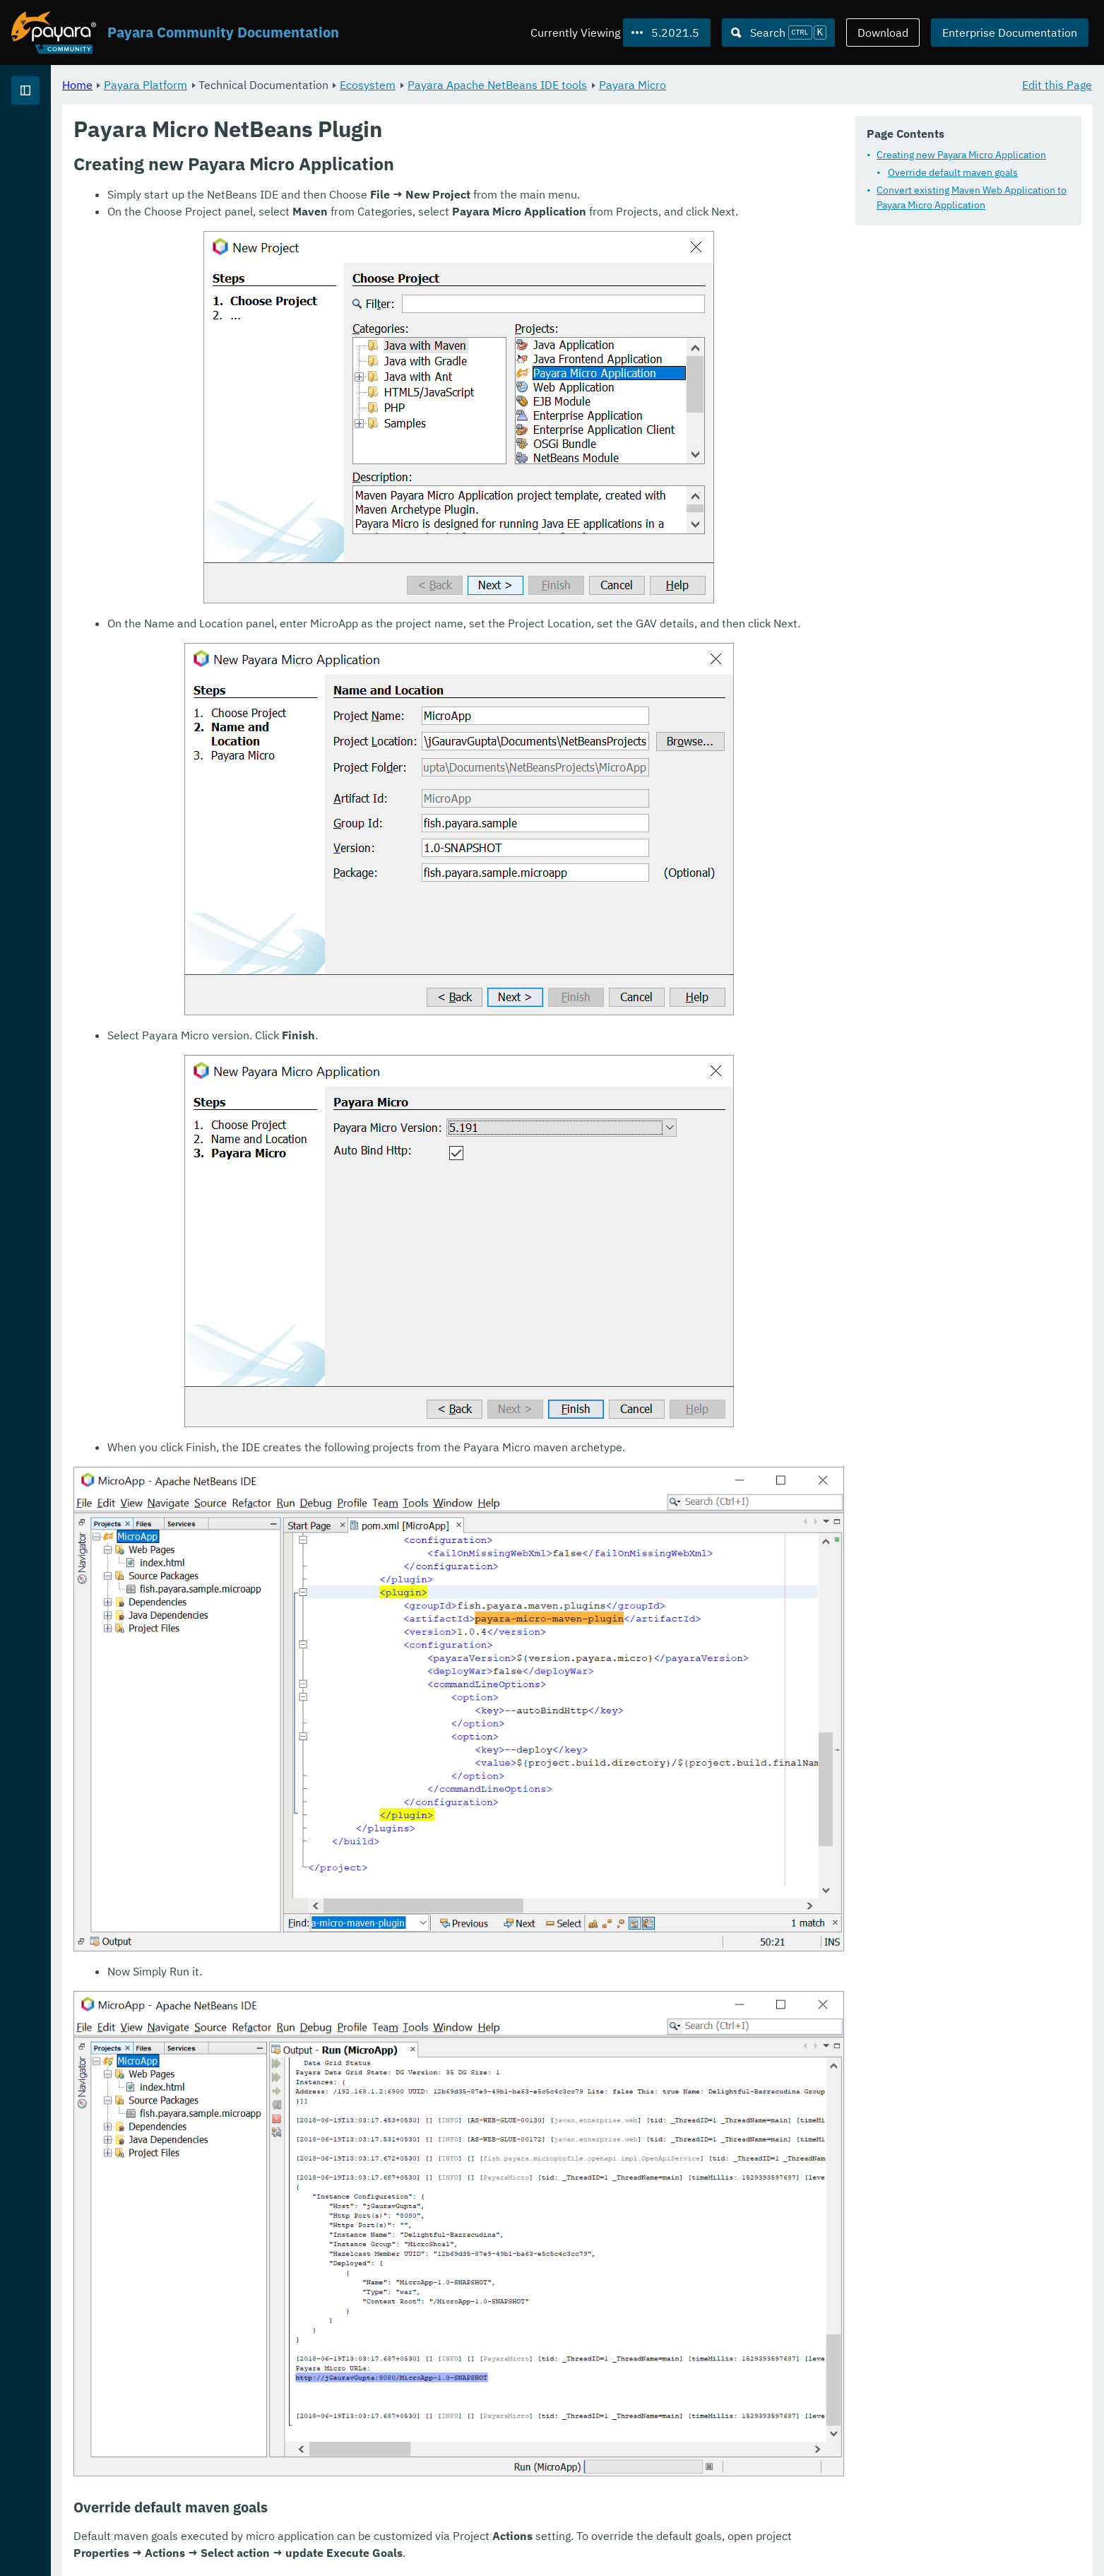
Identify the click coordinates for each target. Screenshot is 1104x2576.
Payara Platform (55, 141)
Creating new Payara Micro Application (961, 155)
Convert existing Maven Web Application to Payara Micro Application (972, 198)
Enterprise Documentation (1009, 32)
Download (882, 32)
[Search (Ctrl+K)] (778, 32)
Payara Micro (808, 85)
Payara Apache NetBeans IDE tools (673, 85)
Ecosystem (543, 85)
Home (253, 85)
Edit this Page (1057, 85)
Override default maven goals (953, 173)
